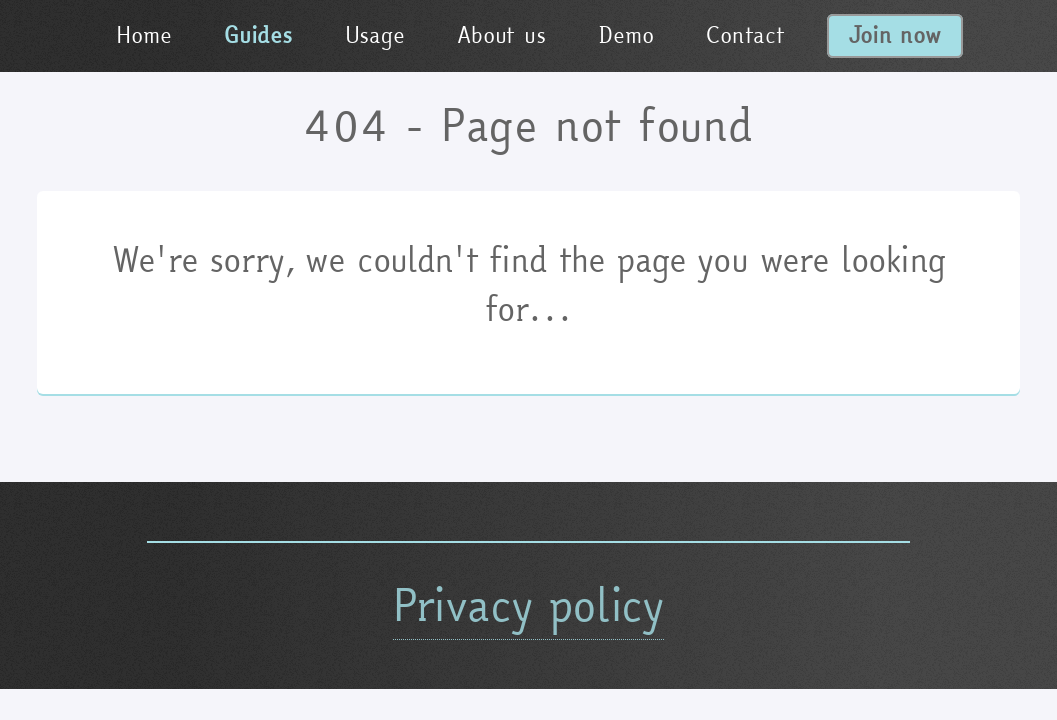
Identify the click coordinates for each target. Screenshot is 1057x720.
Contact (745, 35)
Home (143, 35)
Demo (625, 35)
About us (501, 35)
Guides (258, 35)
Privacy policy (529, 605)
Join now (895, 35)
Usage (375, 35)
